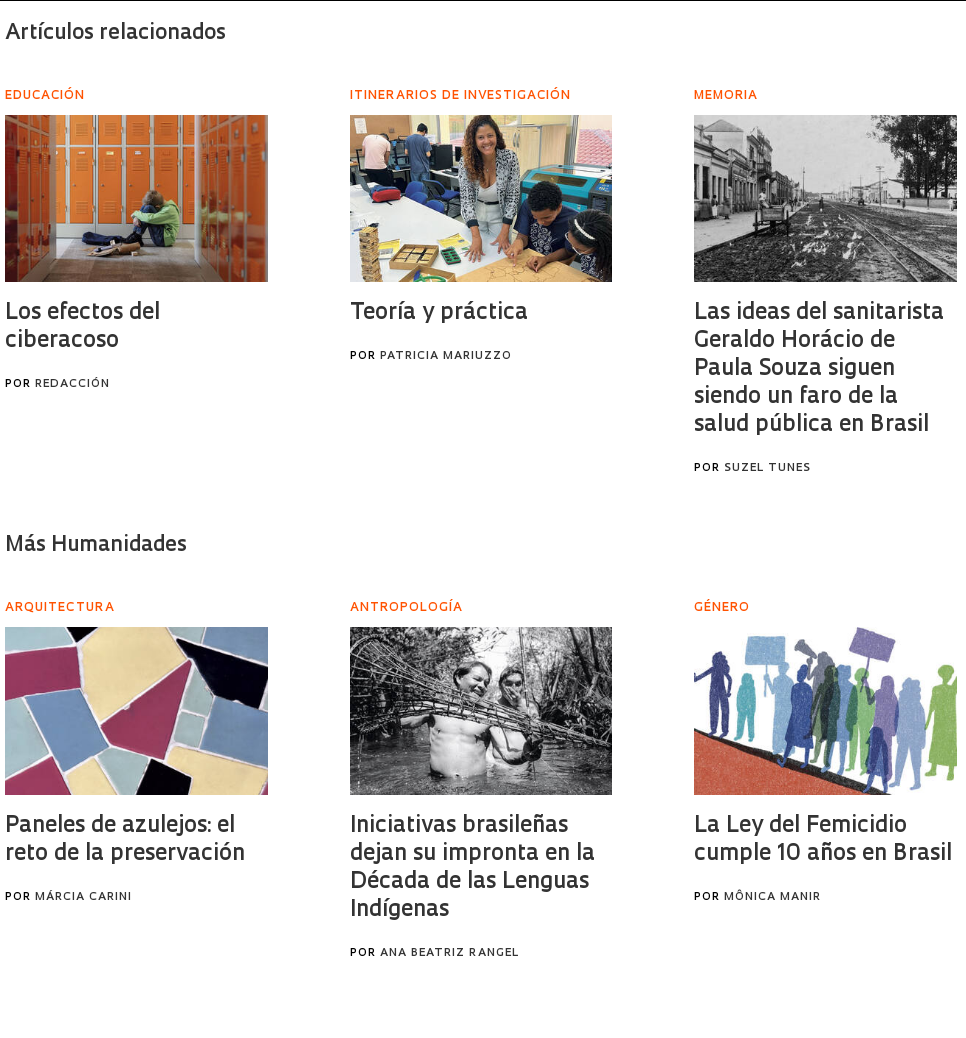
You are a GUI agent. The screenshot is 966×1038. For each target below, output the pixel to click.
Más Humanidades (96, 545)
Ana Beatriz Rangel (449, 953)
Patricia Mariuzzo (446, 356)
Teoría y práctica (439, 313)
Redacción (72, 384)
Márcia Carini (83, 897)
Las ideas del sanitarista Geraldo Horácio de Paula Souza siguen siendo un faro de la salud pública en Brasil (819, 369)
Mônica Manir (772, 897)
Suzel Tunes (767, 468)
